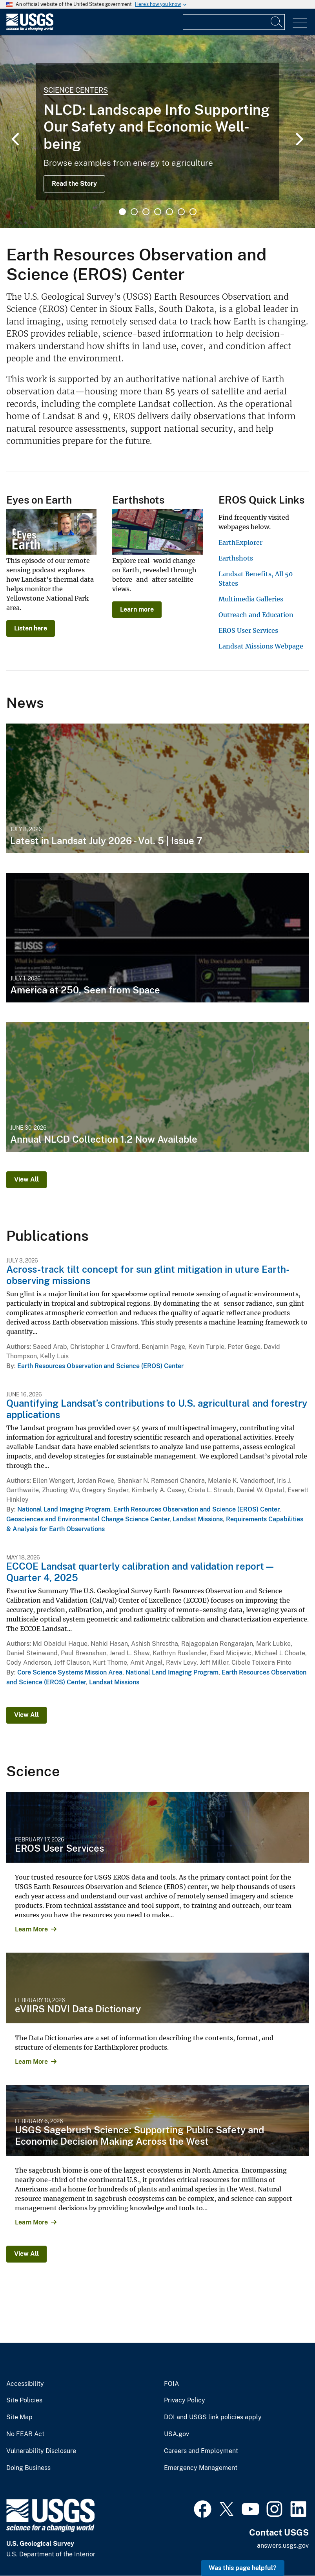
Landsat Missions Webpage (260, 646)
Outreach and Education (255, 615)
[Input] (234, 22)
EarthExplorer (240, 542)
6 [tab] (181, 211)
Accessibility (25, 2383)
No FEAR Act (25, 2434)
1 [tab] (122, 211)
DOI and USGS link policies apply (213, 2417)
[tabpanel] (157, 131)
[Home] (29, 29)
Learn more (137, 609)
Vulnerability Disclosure (41, 2451)
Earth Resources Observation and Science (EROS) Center (100, 1366)
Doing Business (28, 2468)
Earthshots (235, 558)
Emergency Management (200, 2468)
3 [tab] (145, 211)
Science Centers (76, 90)
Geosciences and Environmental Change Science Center (87, 1519)
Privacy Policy (184, 2400)
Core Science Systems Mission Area (69, 1672)
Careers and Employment (201, 2451)
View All (26, 1179)
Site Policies (24, 2400)
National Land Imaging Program (63, 1509)
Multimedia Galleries (250, 599)
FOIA (171, 2383)
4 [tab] (157, 211)
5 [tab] (169, 211)
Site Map (19, 2417)
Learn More (31, 1929)
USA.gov (176, 2434)
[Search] (277, 22)
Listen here (30, 628)
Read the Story (74, 183)
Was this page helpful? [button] (243, 2568)
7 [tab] (193, 211)
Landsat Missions (198, 1519)
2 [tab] (134, 211)
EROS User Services (248, 630)
